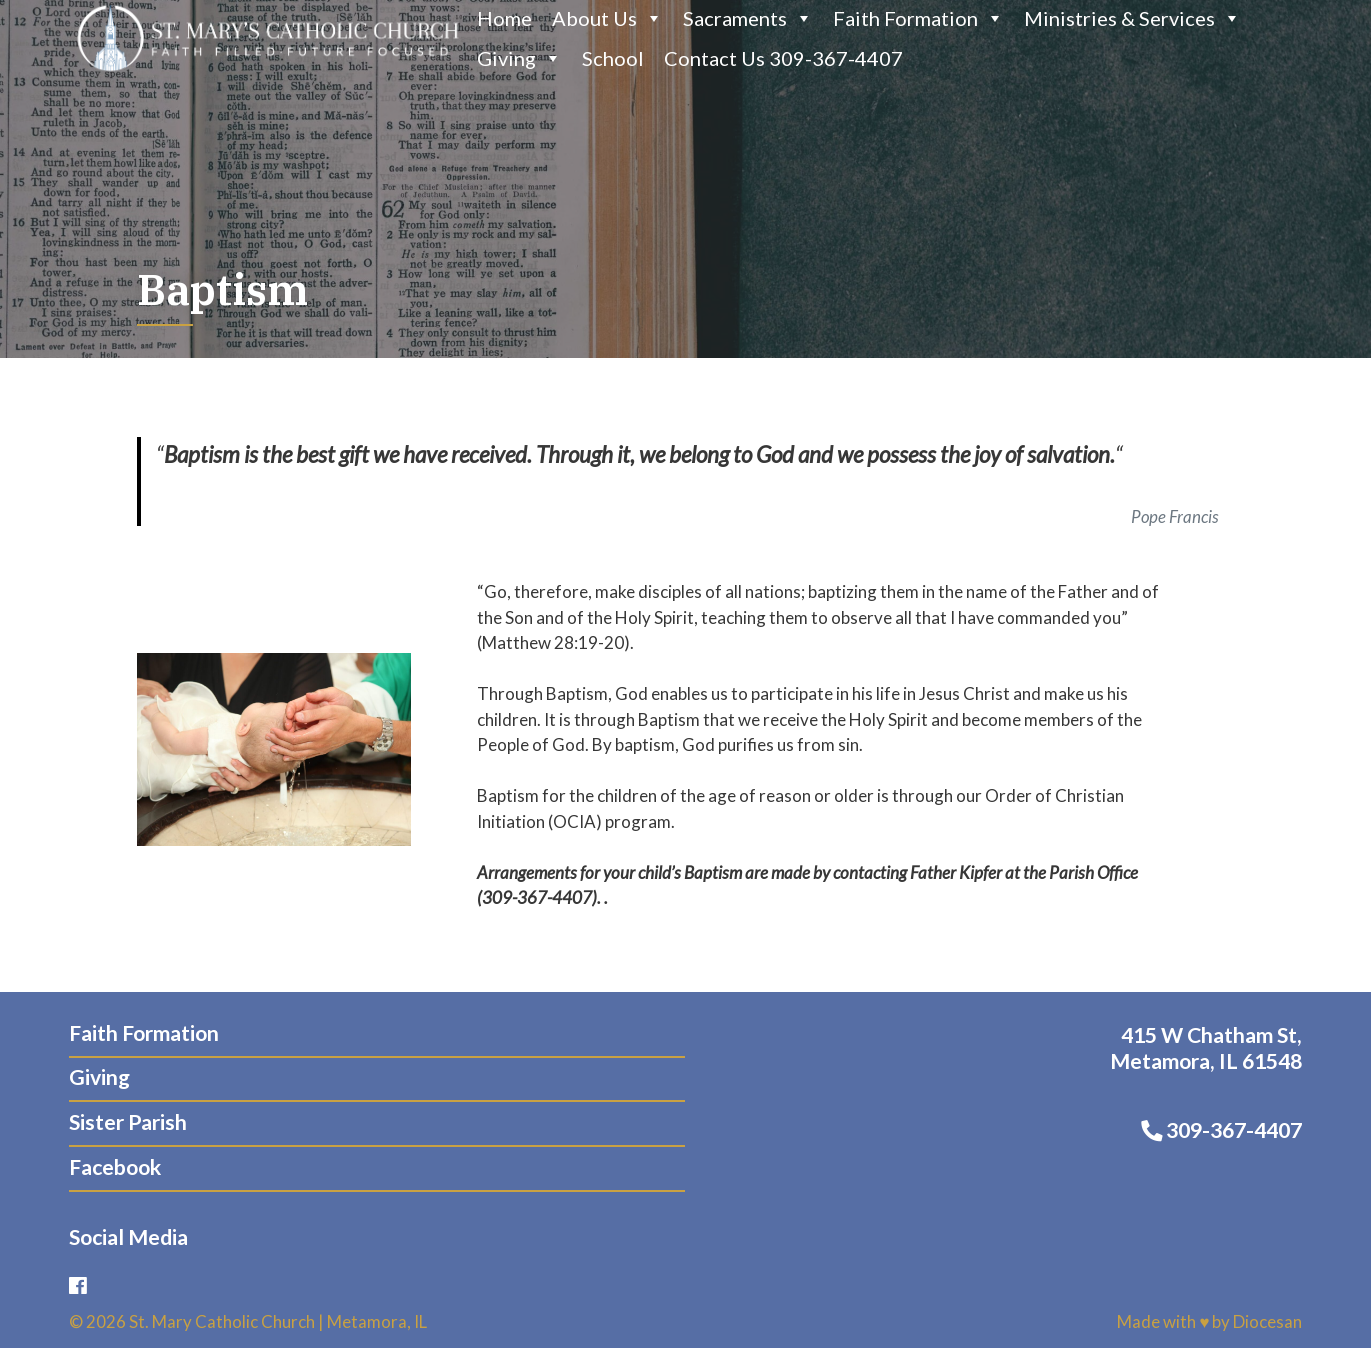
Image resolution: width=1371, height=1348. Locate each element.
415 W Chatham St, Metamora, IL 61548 (1214, 1048)
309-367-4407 (1229, 1130)
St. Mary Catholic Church (222, 1321)
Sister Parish (120, 1122)
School (613, 58)
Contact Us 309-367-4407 (783, 58)
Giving (519, 58)
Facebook (107, 1167)
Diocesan (1267, 1321)
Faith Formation (136, 1033)
